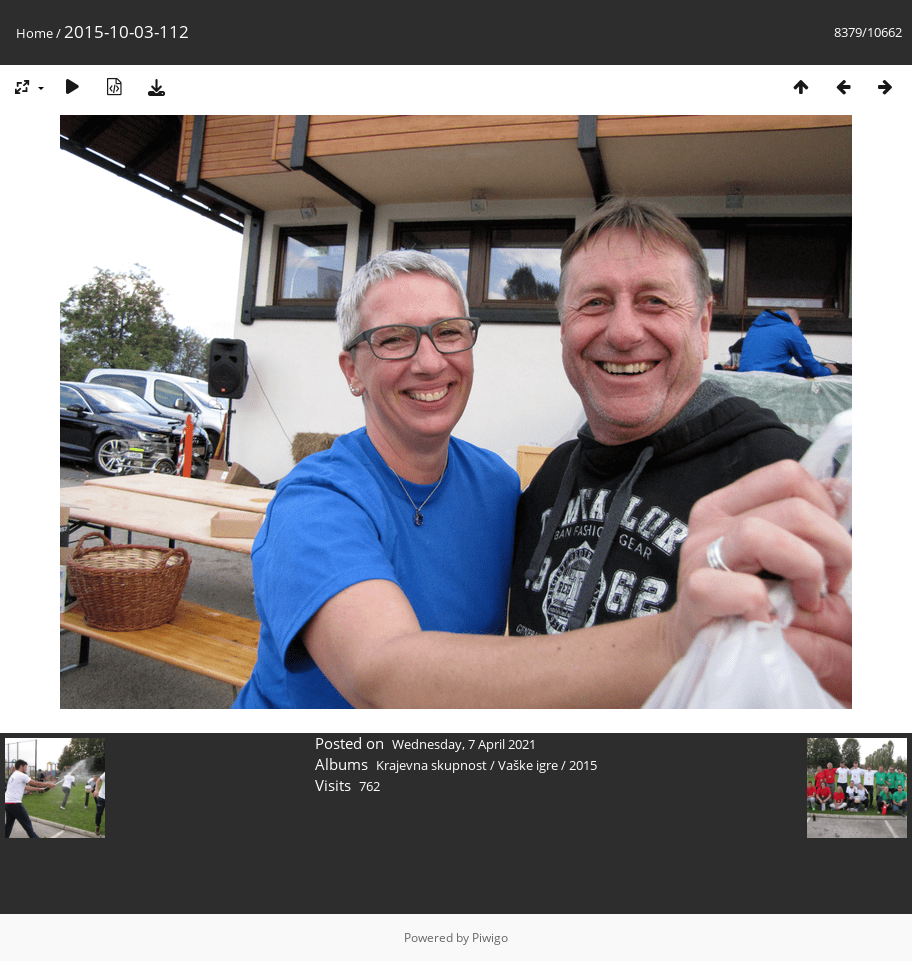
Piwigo (490, 937)
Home (34, 33)
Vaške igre (528, 765)
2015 (583, 765)
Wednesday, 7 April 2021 (464, 744)
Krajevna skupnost (431, 765)
